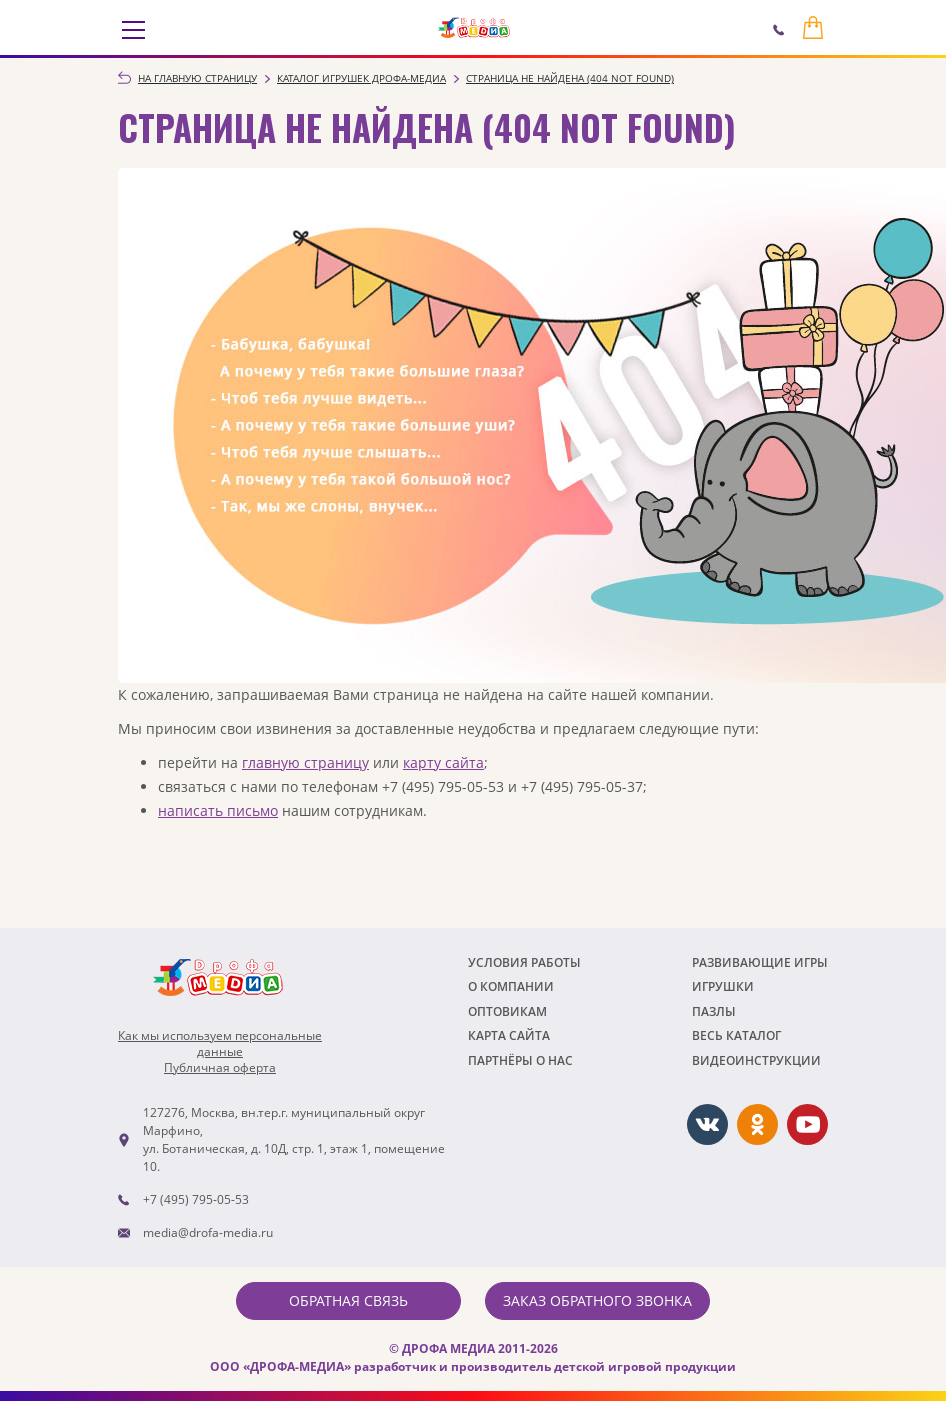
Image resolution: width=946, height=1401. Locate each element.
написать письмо (218, 810)
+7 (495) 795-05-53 (196, 1199)
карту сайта (443, 762)
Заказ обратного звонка (597, 1300)
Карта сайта (509, 1035)
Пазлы (714, 1011)
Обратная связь (348, 1300)
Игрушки (723, 986)
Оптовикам (507, 1011)
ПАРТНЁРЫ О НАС (520, 1060)
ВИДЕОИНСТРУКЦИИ (756, 1060)
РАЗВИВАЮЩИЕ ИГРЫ (760, 962)
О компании (511, 986)
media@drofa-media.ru (208, 1232)
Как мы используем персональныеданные (220, 1044)
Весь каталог (736, 1035)
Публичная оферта (220, 1068)
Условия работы (524, 962)
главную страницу (305, 762)
